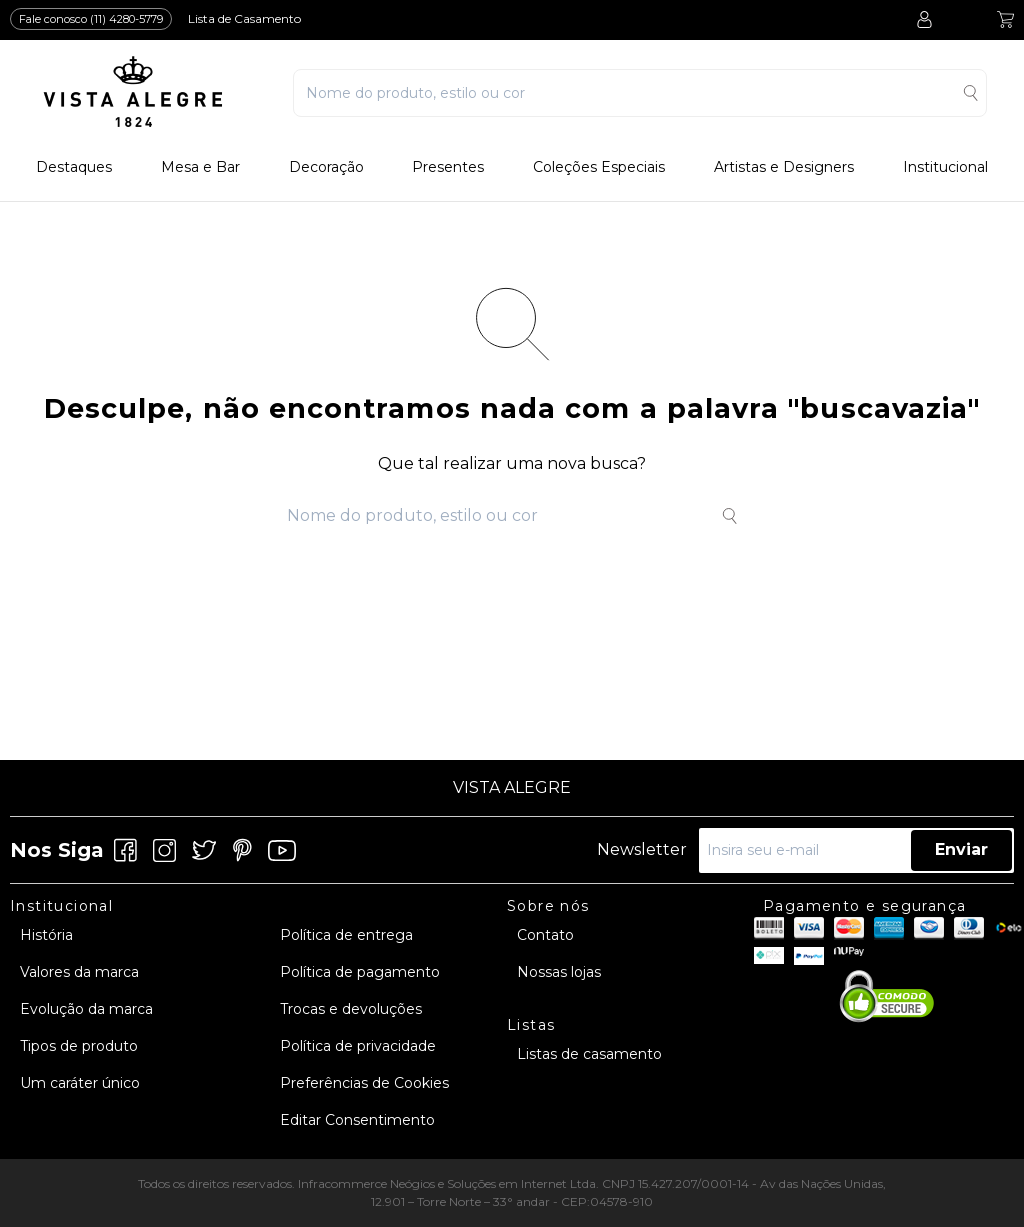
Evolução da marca (86, 1009)
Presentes (448, 167)
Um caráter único (80, 1083)
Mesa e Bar (200, 167)
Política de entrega (346, 935)
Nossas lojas (559, 972)
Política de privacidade (358, 1046)
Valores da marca (79, 972)
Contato (545, 935)
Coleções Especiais (599, 167)
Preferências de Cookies (364, 1083)
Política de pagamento (360, 972)
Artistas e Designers (784, 167)
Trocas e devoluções (351, 1009)
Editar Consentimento (357, 1120)
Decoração (326, 167)
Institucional (945, 167)
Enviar (961, 849)
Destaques (74, 167)
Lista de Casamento (244, 18)
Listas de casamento (589, 1054)
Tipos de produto (79, 1046)
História (46, 935)
